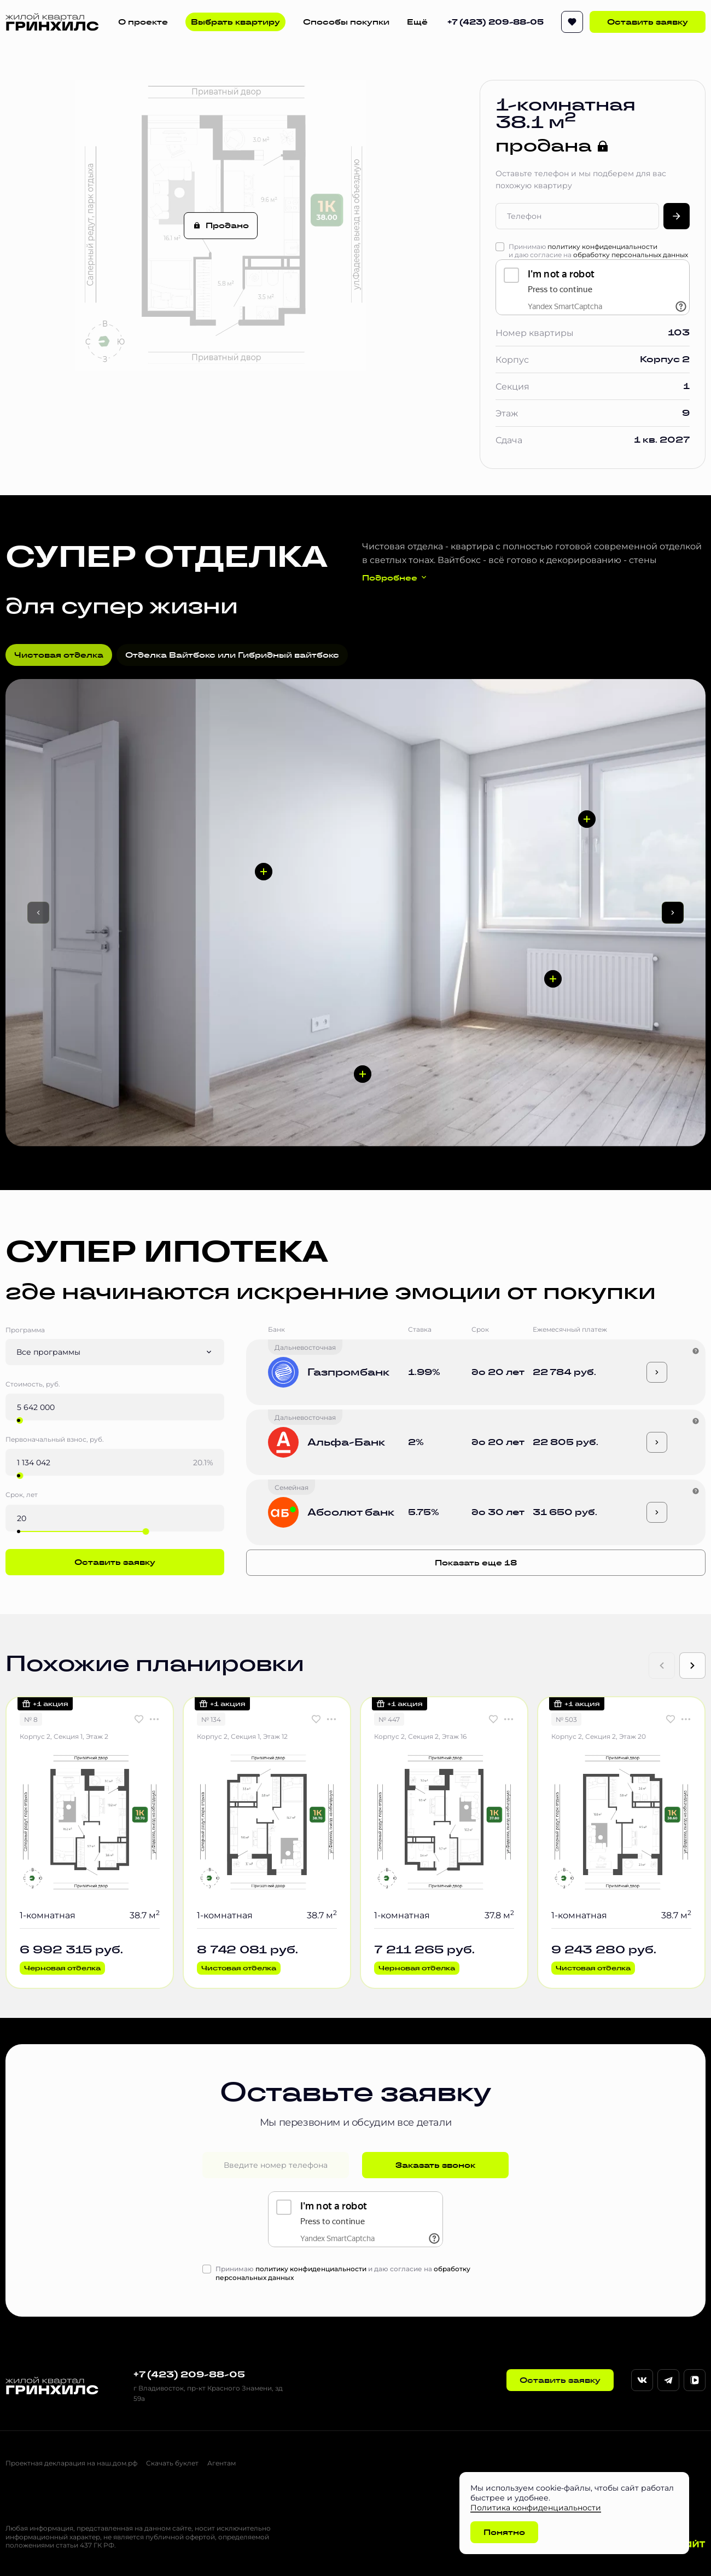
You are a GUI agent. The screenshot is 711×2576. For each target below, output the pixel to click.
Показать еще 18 (476, 1562)
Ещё (417, 22)
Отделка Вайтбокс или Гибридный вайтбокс (232, 654)
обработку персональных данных (630, 254)
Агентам (221, 2463)
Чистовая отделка (58, 654)
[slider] (19, 1420)
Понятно (504, 2532)
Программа (25, 1330)
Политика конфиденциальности (535, 2507)
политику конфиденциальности (602, 246)
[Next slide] (692, 1665)
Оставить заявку (647, 21)
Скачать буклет (172, 2463)
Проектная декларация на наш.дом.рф (71, 2463)
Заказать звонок (435, 2165)
